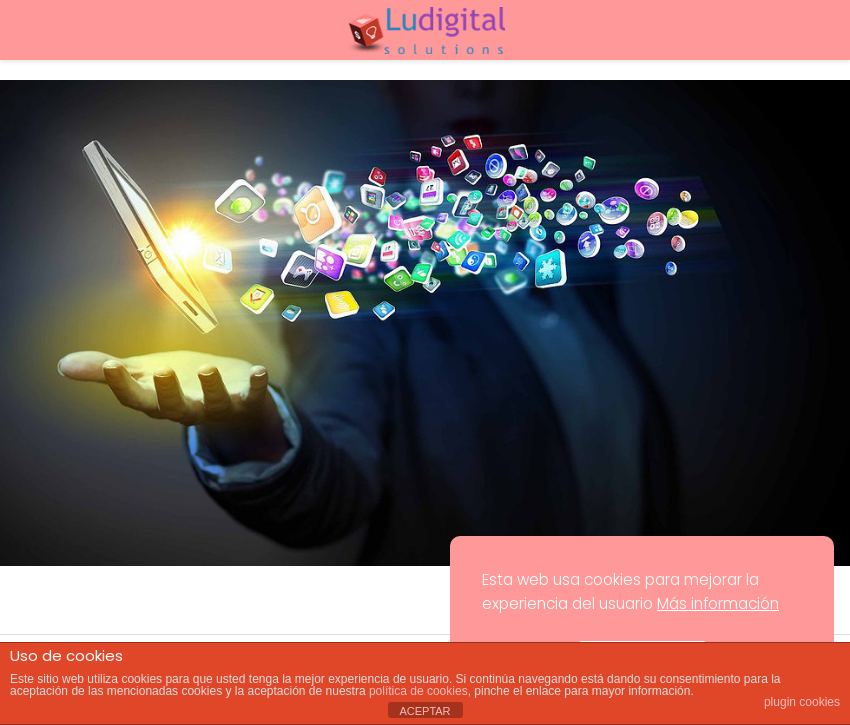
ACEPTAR (424, 711)
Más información (718, 603)
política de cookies (418, 691)
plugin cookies (802, 702)
